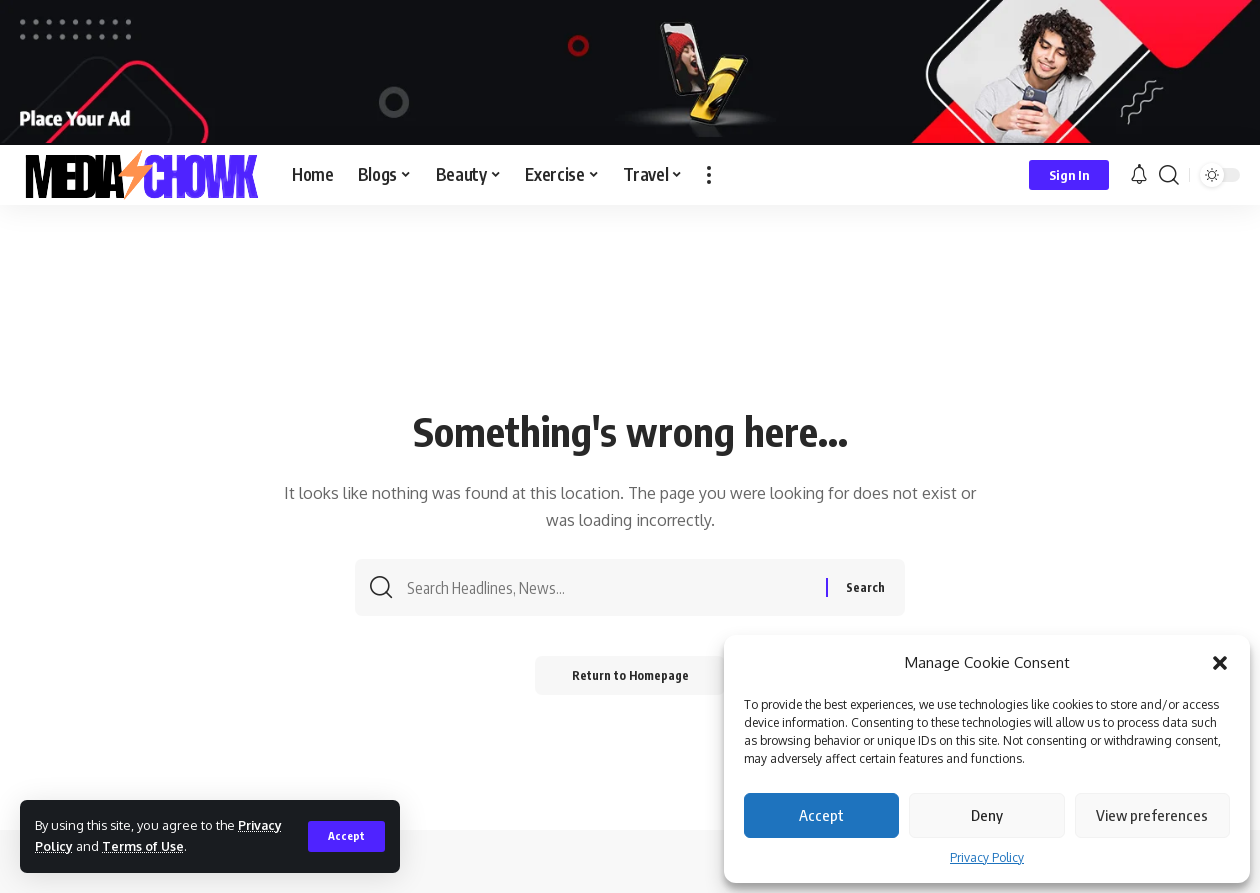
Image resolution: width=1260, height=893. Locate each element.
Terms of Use (144, 846)
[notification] (1139, 175)
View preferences (1152, 815)
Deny (987, 815)
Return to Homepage (630, 678)
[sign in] (1069, 175)
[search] (1169, 175)
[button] (1220, 663)
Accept (821, 815)
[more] (709, 175)
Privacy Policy (987, 857)
